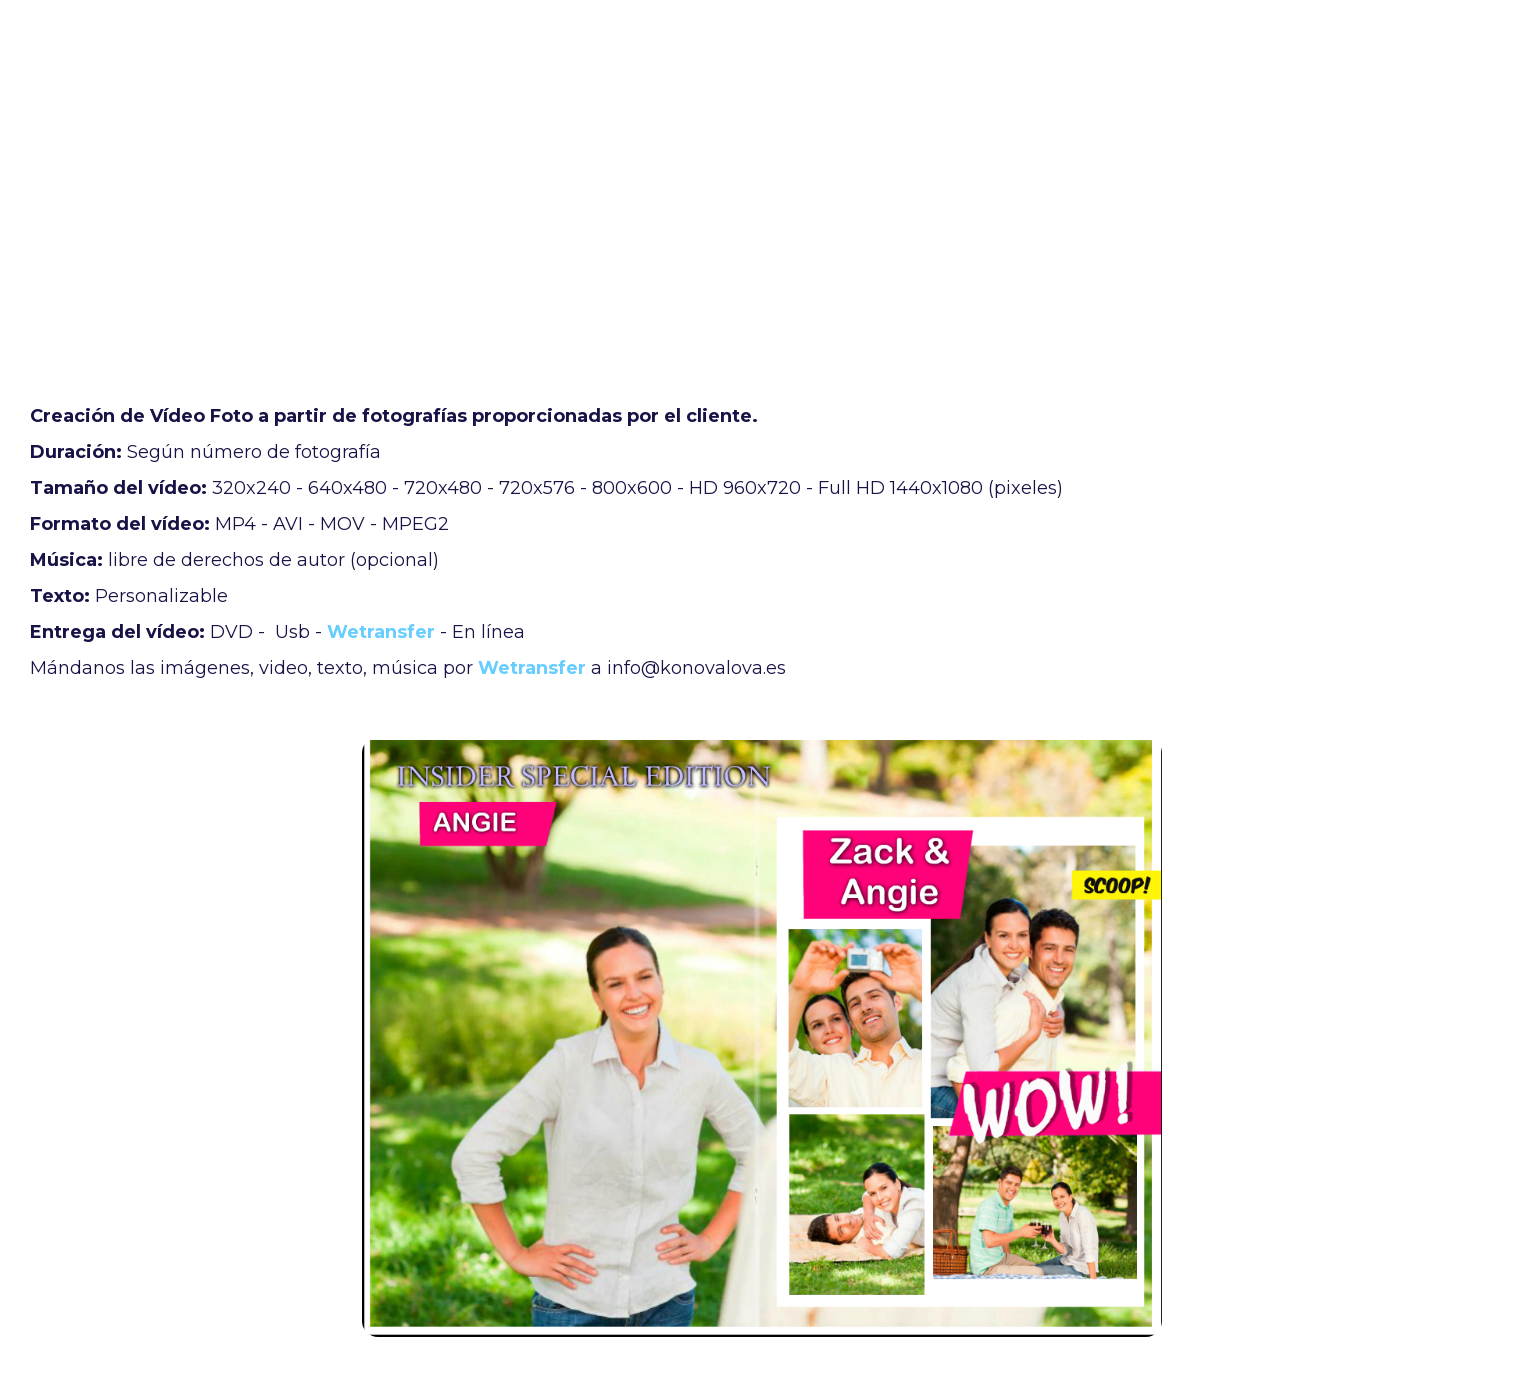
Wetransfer (381, 632)
